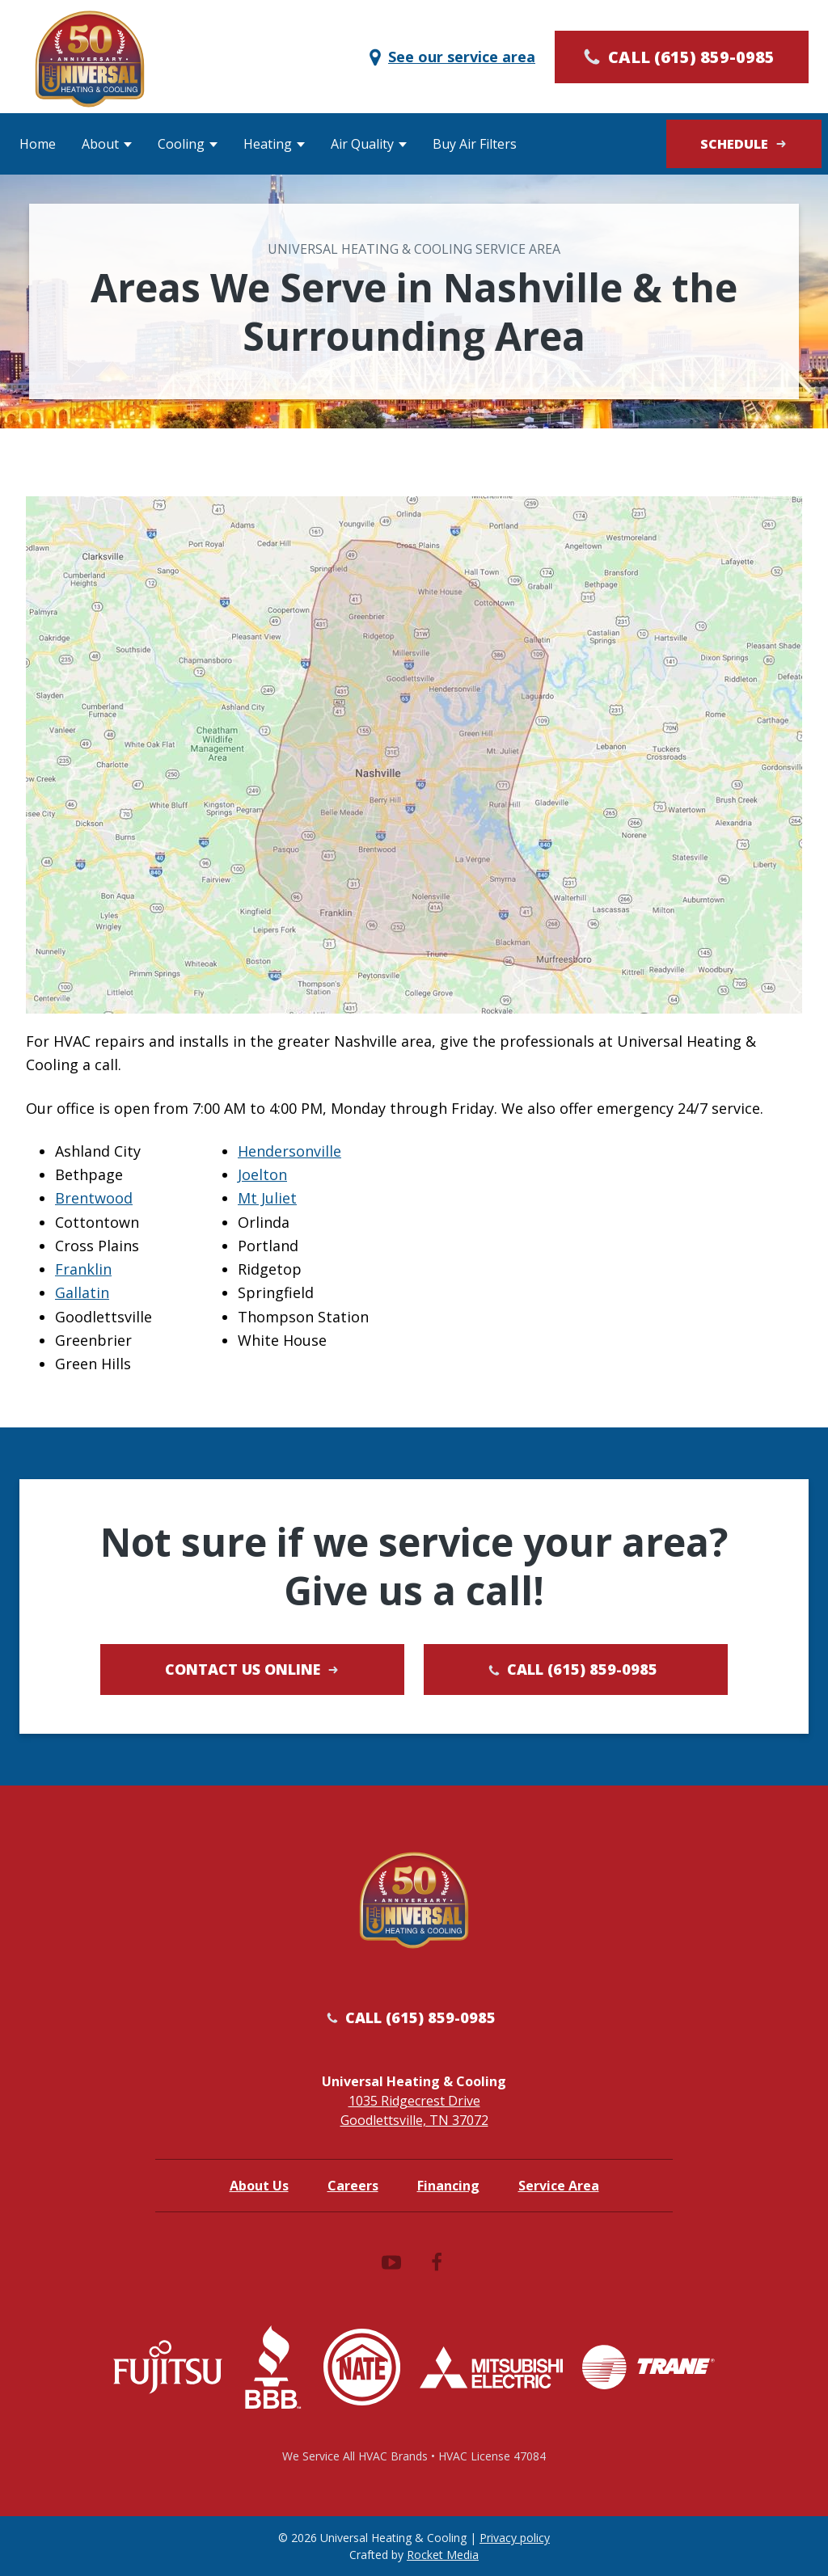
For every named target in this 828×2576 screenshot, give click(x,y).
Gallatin (82, 1292)
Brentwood (94, 1198)
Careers (352, 2185)
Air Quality (362, 144)
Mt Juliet (267, 1198)
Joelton (262, 1174)
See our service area (450, 57)
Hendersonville (289, 1151)
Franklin (83, 1269)
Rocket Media (443, 2554)
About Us (259, 2185)
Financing (448, 2185)
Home (37, 144)
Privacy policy (514, 2537)
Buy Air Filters (475, 144)
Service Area (558, 2185)
